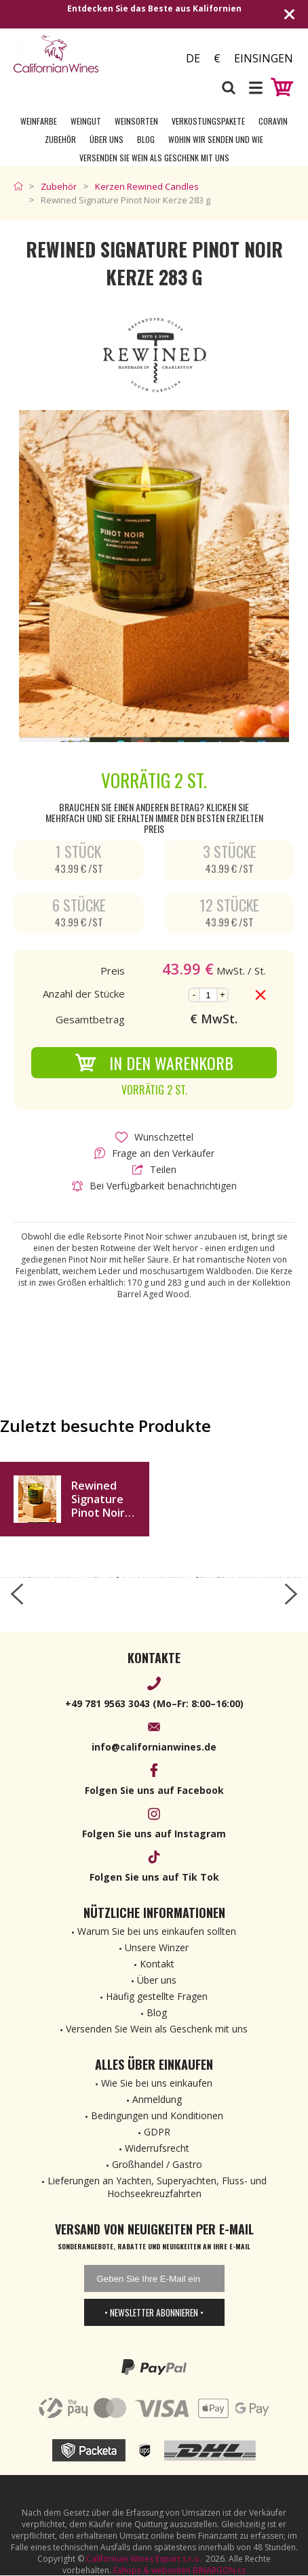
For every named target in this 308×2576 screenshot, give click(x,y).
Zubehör (60, 139)
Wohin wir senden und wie (215, 139)
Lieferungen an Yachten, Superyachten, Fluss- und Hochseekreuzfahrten (157, 2187)
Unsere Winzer (157, 1947)
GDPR (157, 2131)
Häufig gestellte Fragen (157, 1996)
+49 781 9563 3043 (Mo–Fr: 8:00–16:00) (154, 1703)
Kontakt (157, 1963)
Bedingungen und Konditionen (157, 2115)
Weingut (86, 121)
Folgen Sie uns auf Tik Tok (154, 1876)
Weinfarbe (38, 121)
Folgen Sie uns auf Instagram (154, 1833)
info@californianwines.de (154, 1746)
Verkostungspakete (208, 121)
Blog (146, 139)
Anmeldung (157, 2099)
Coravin (273, 121)
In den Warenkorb (154, 1062)
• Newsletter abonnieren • (154, 2312)
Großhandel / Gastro (157, 2164)
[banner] (84, 54)
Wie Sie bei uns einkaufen (156, 2083)
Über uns (106, 139)
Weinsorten (136, 121)
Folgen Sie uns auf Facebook (154, 1790)
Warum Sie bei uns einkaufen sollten (156, 1931)
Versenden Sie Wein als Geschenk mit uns (154, 157)
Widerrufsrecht (157, 2148)
